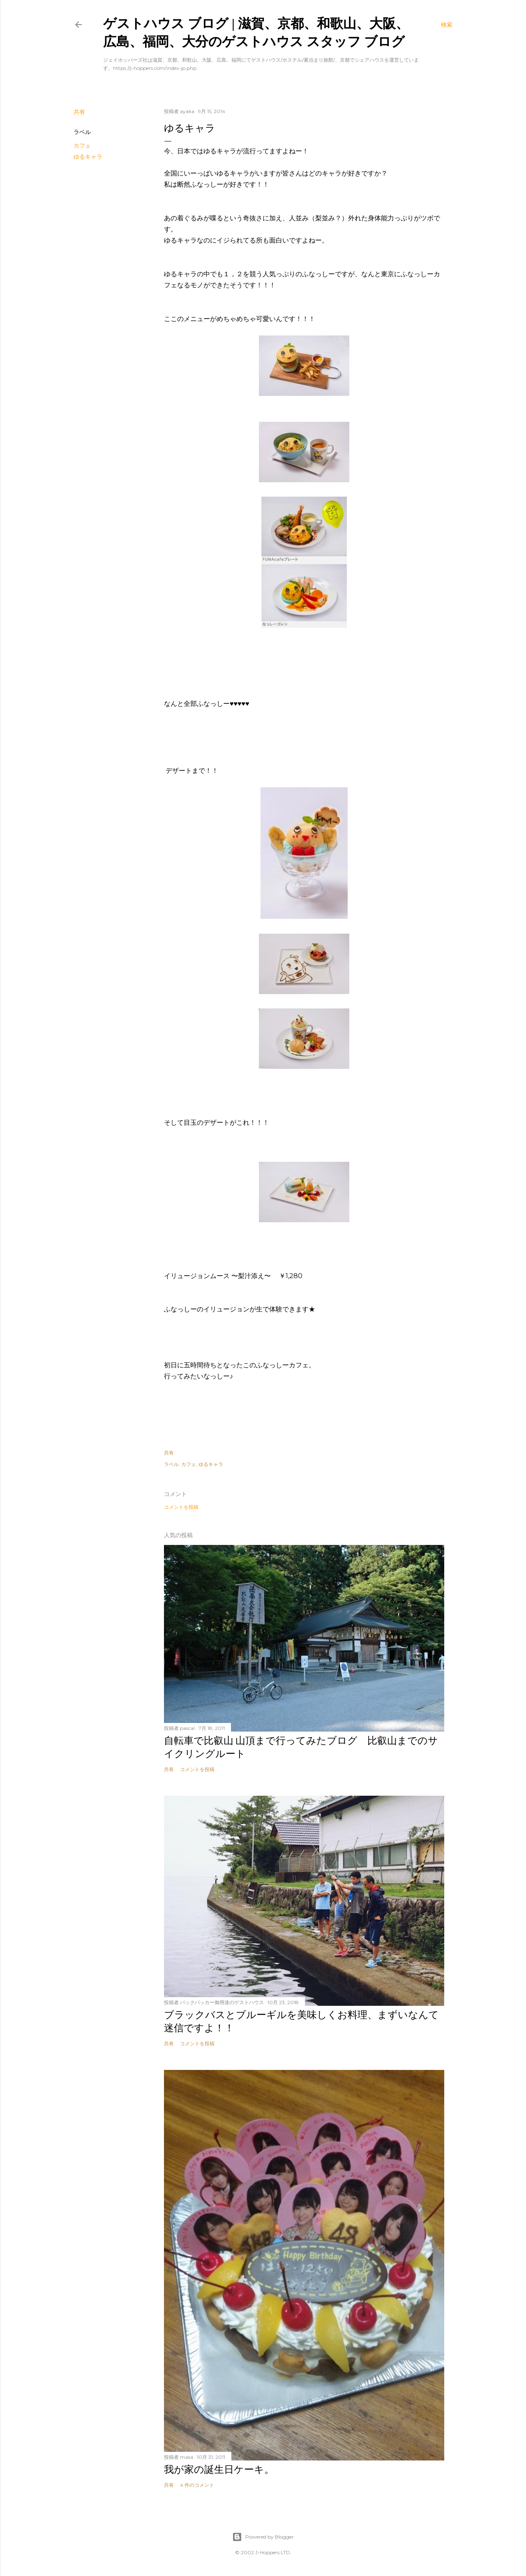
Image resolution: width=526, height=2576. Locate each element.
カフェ (82, 145)
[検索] (446, 25)
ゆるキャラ (88, 156)
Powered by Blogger (263, 2537)
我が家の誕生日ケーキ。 (219, 2469)
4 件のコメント (197, 2485)
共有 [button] (79, 112)
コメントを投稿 (181, 1507)
